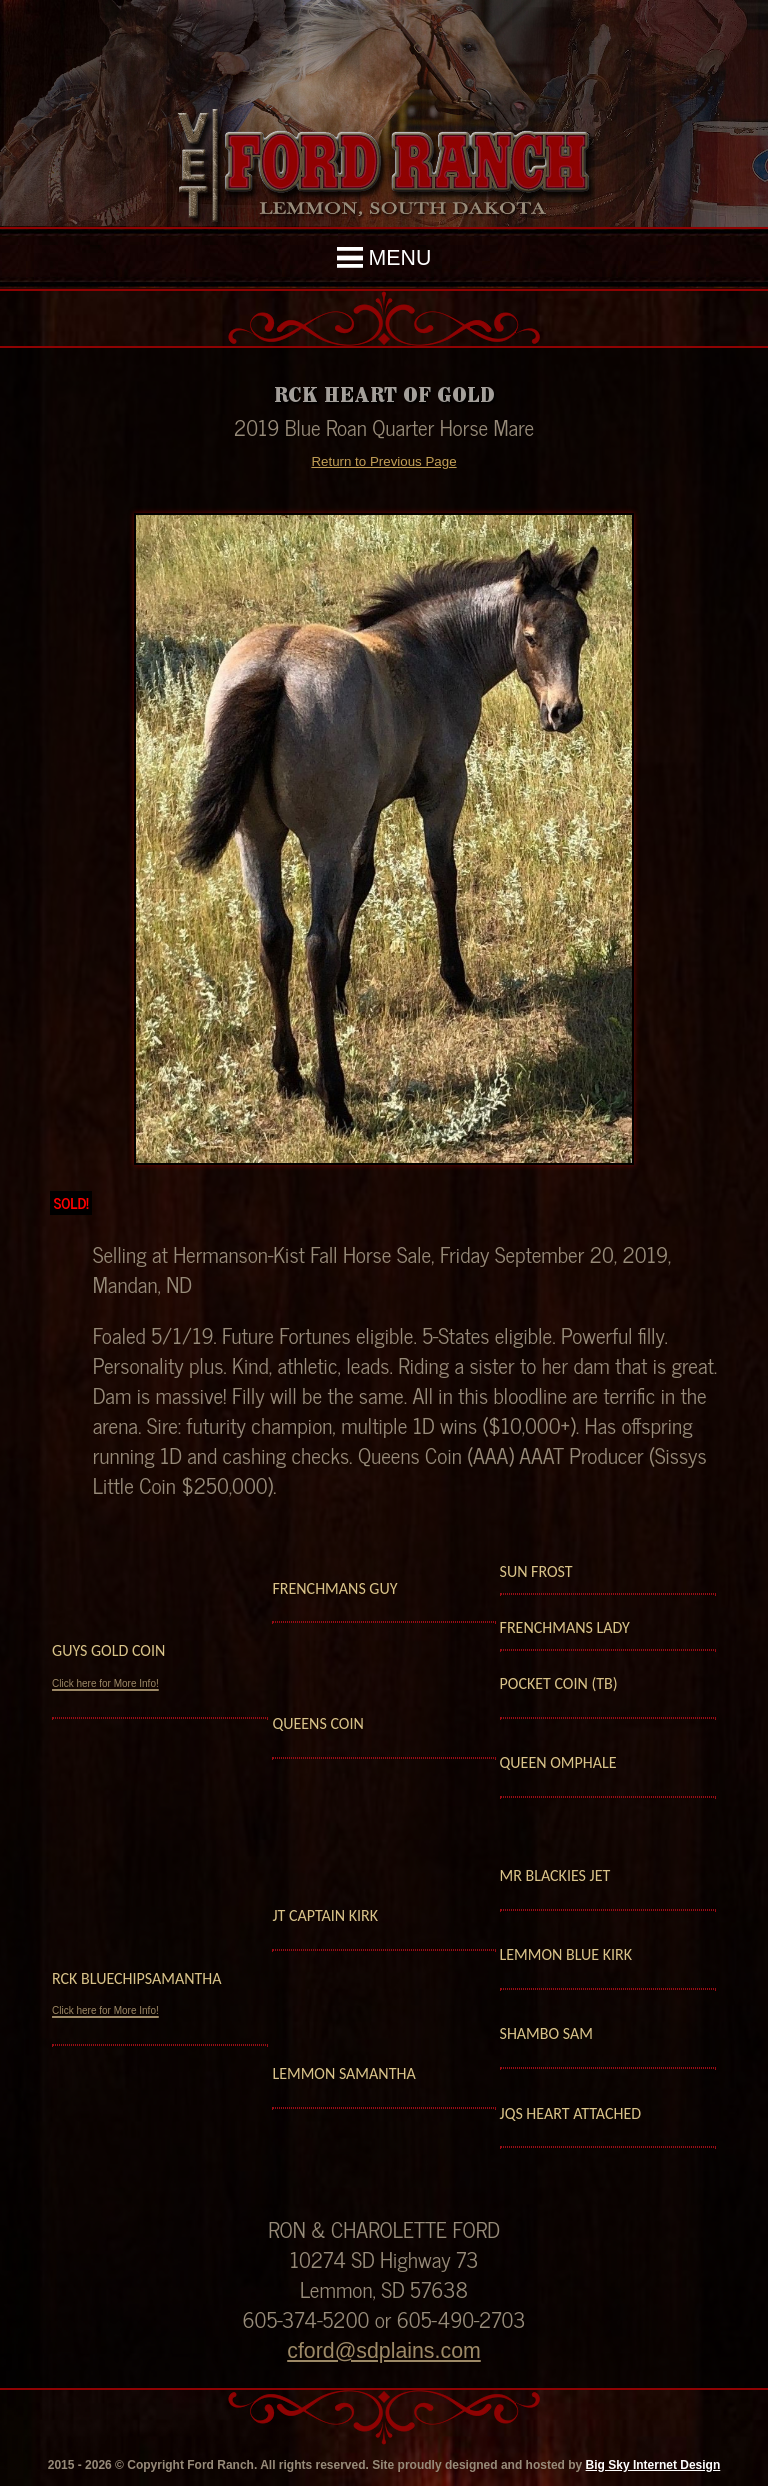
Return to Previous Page (383, 461)
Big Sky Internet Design (653, 2465)
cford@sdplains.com (384, 2351)
